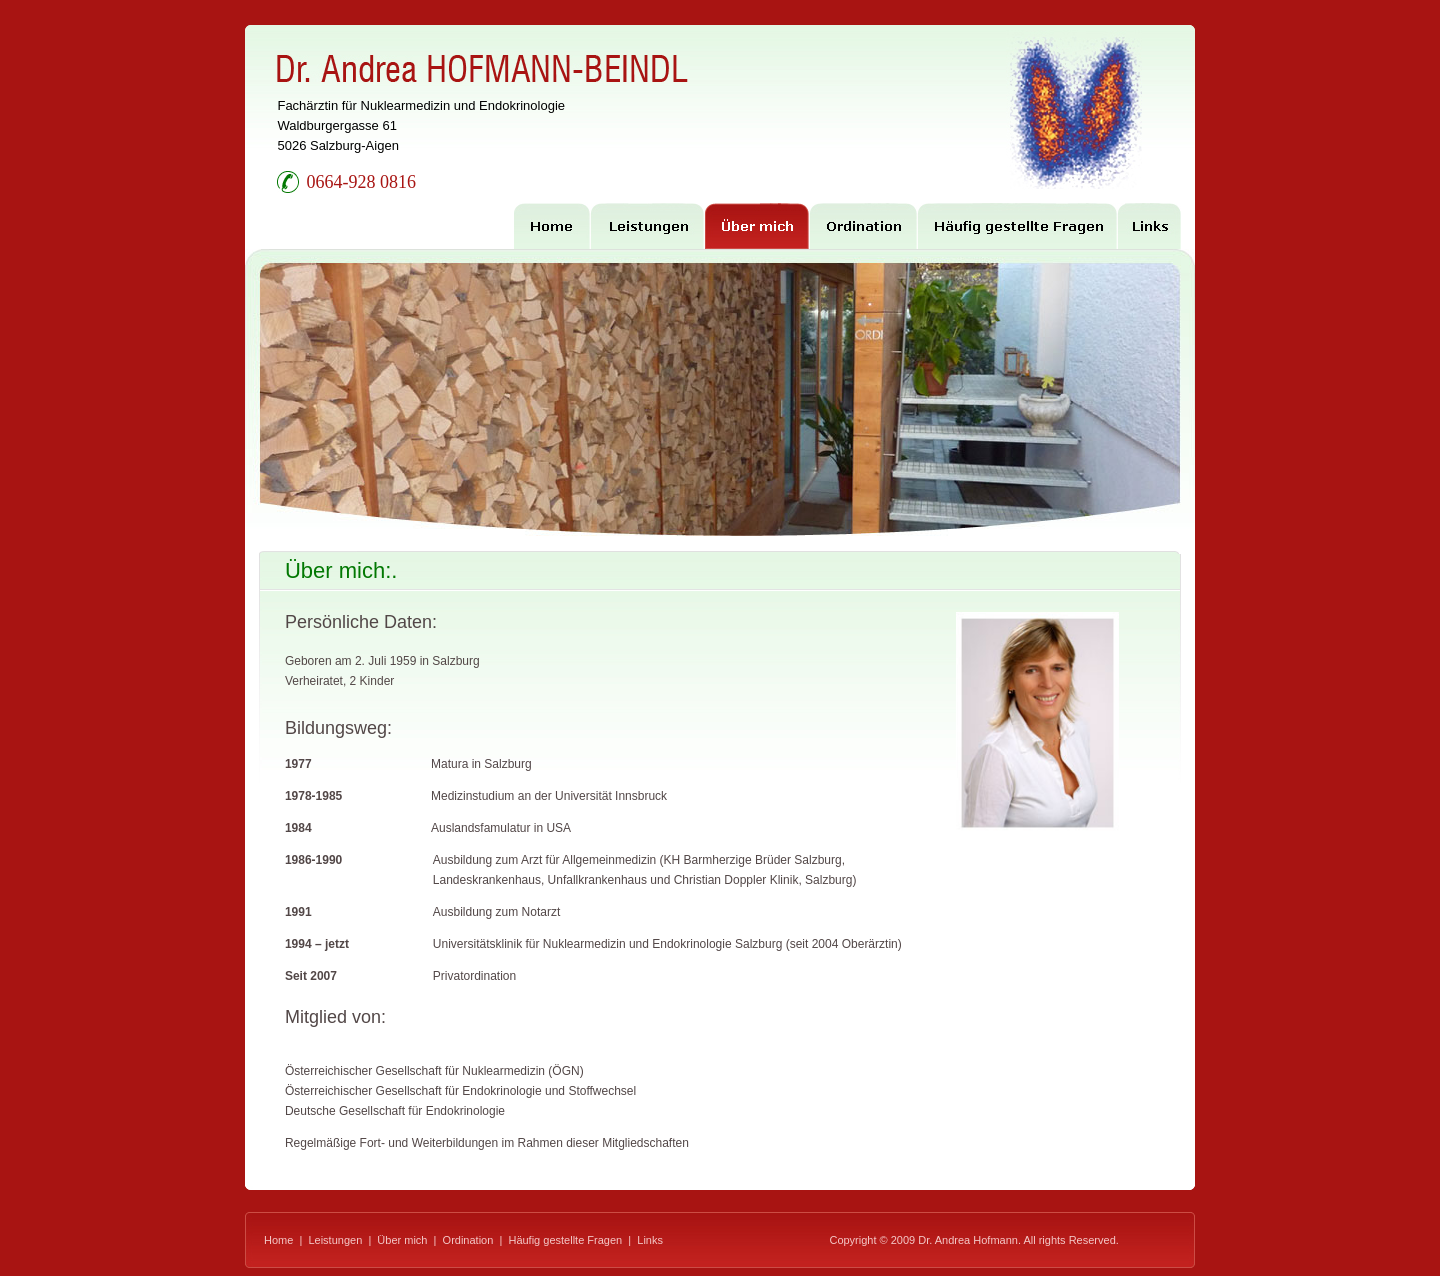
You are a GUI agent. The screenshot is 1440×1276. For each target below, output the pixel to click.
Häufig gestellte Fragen (565, 1240)
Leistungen (335, 1240)
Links (650, 1240)
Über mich (402, 1240)
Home (278, 1240)
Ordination (468, 1240)
